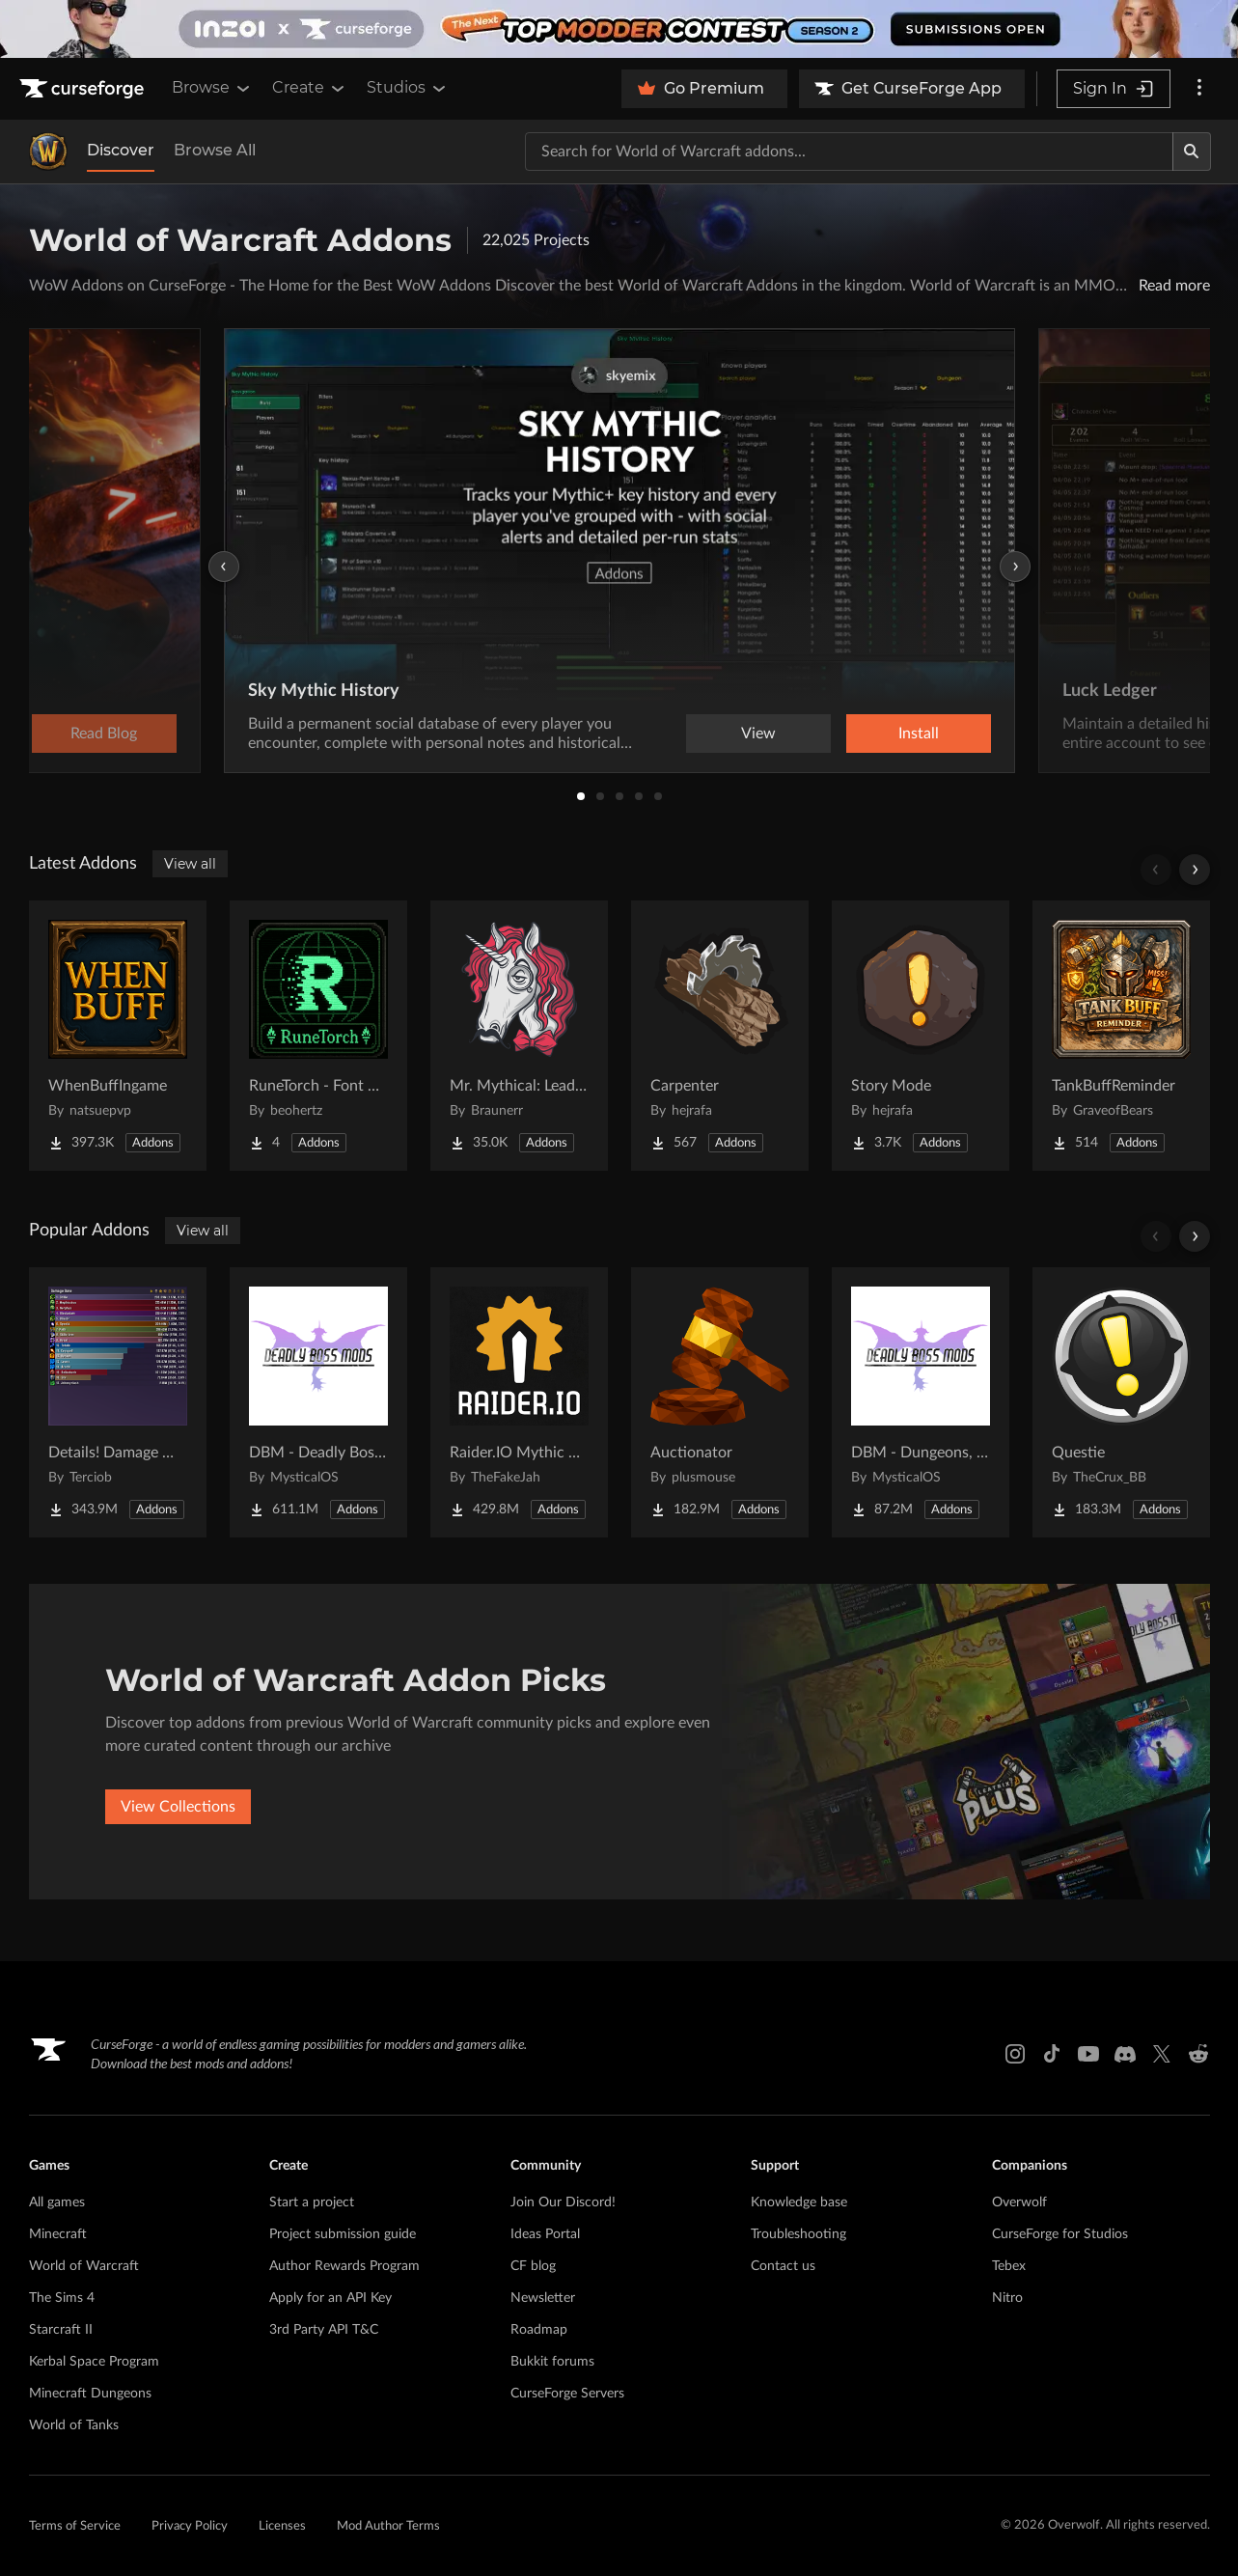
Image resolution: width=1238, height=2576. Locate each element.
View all (190, 864)
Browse (212, 87)
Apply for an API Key (330, 2298)
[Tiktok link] (1051, 2053)
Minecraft (58, 2234)
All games (57, 2202)
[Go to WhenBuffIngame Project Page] (117, 1035)
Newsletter (542, 2298)
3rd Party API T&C (323, 2330)
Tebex (1009, 2266)
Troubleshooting (798, 2234)
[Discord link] (1125, 2053)
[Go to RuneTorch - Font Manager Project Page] (318, 1035)
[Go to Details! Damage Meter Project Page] (117, 1402)
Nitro (1007, 2298)
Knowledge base (799, 2202)
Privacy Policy (189, 2526)
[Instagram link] (1015, 2053)
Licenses (282, 2526)
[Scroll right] (1194, 869)
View (758, 733)
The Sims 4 (62, 2298)
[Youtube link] (1088, 2053)
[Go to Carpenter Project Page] (720, 1035)
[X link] (1161, 2053)
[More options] (1199, 88)
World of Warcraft (84, 2266)
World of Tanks (74, 2425)
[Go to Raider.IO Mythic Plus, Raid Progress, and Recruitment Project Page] (519, 1402)
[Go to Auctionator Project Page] (720, 1402)
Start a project (311, 2202)
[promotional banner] (619, 29)
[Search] (1191, 151)
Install (918, 733)
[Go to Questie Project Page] (1121, 1402)
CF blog (533, 2266)
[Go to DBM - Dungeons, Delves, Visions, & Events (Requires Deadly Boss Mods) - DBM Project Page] (920, 1402)
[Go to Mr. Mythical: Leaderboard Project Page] (519, 1035)
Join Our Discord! (563, 2202)
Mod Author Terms (388, 2526)
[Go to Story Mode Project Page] (920, 1035)
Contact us (783, 2266)
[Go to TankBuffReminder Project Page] (1121, 1035)
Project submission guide (342, 2234)
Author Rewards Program (344, 2266)
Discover (120, 150)
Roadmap (538, 2330)
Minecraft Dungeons (90, 2393)
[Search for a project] (849, 151)
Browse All (215, 150)
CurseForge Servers (567, 2393)
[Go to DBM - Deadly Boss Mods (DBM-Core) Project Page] (318, 1402)
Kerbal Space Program (94, 2361)
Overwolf (1019, 2202)
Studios (408, 87)
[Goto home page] (84, 88)
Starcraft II (61, 2330)
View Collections (178, 1806)
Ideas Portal (545, 2234)
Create (309, 87)
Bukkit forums (552, 2361)
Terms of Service (75, 2526)
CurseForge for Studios (1060, 2234)
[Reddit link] (1198, 2053)
